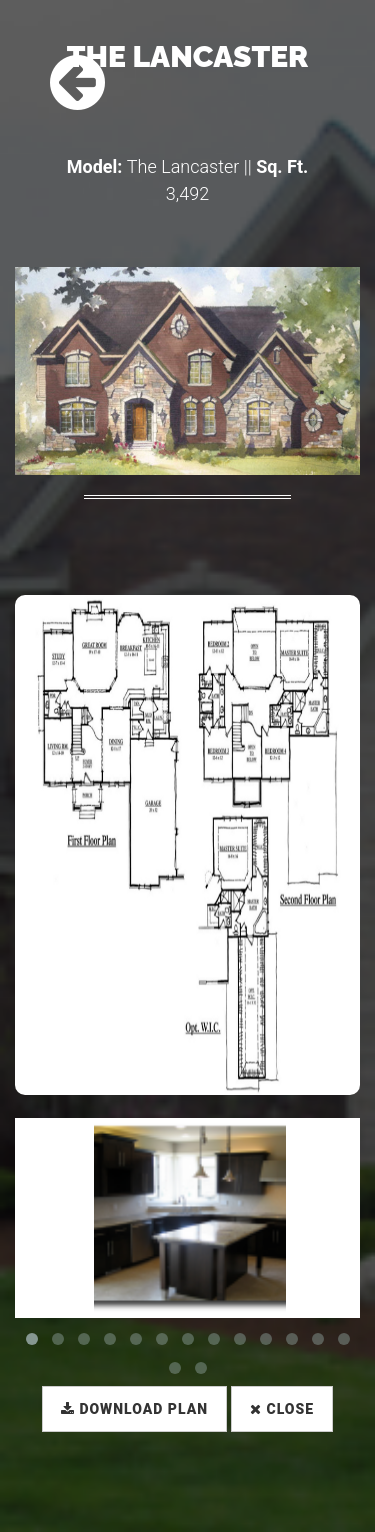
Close (282, 1409)
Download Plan (134, 1409)
